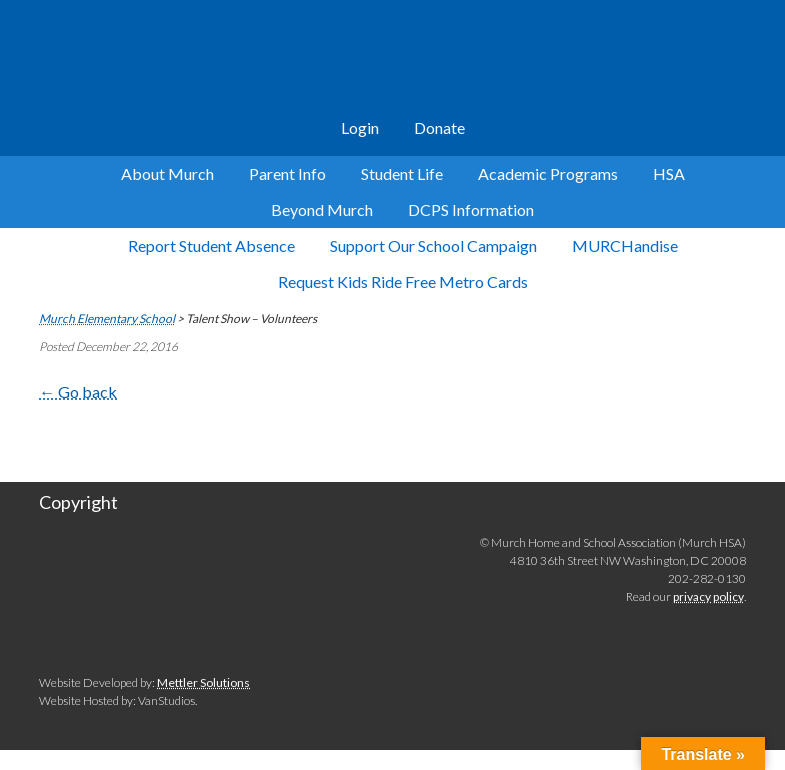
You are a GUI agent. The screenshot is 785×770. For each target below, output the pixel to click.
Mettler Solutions (203, 682)
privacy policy (708, 596)
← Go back (78, 391)
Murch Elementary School (392, 60)
